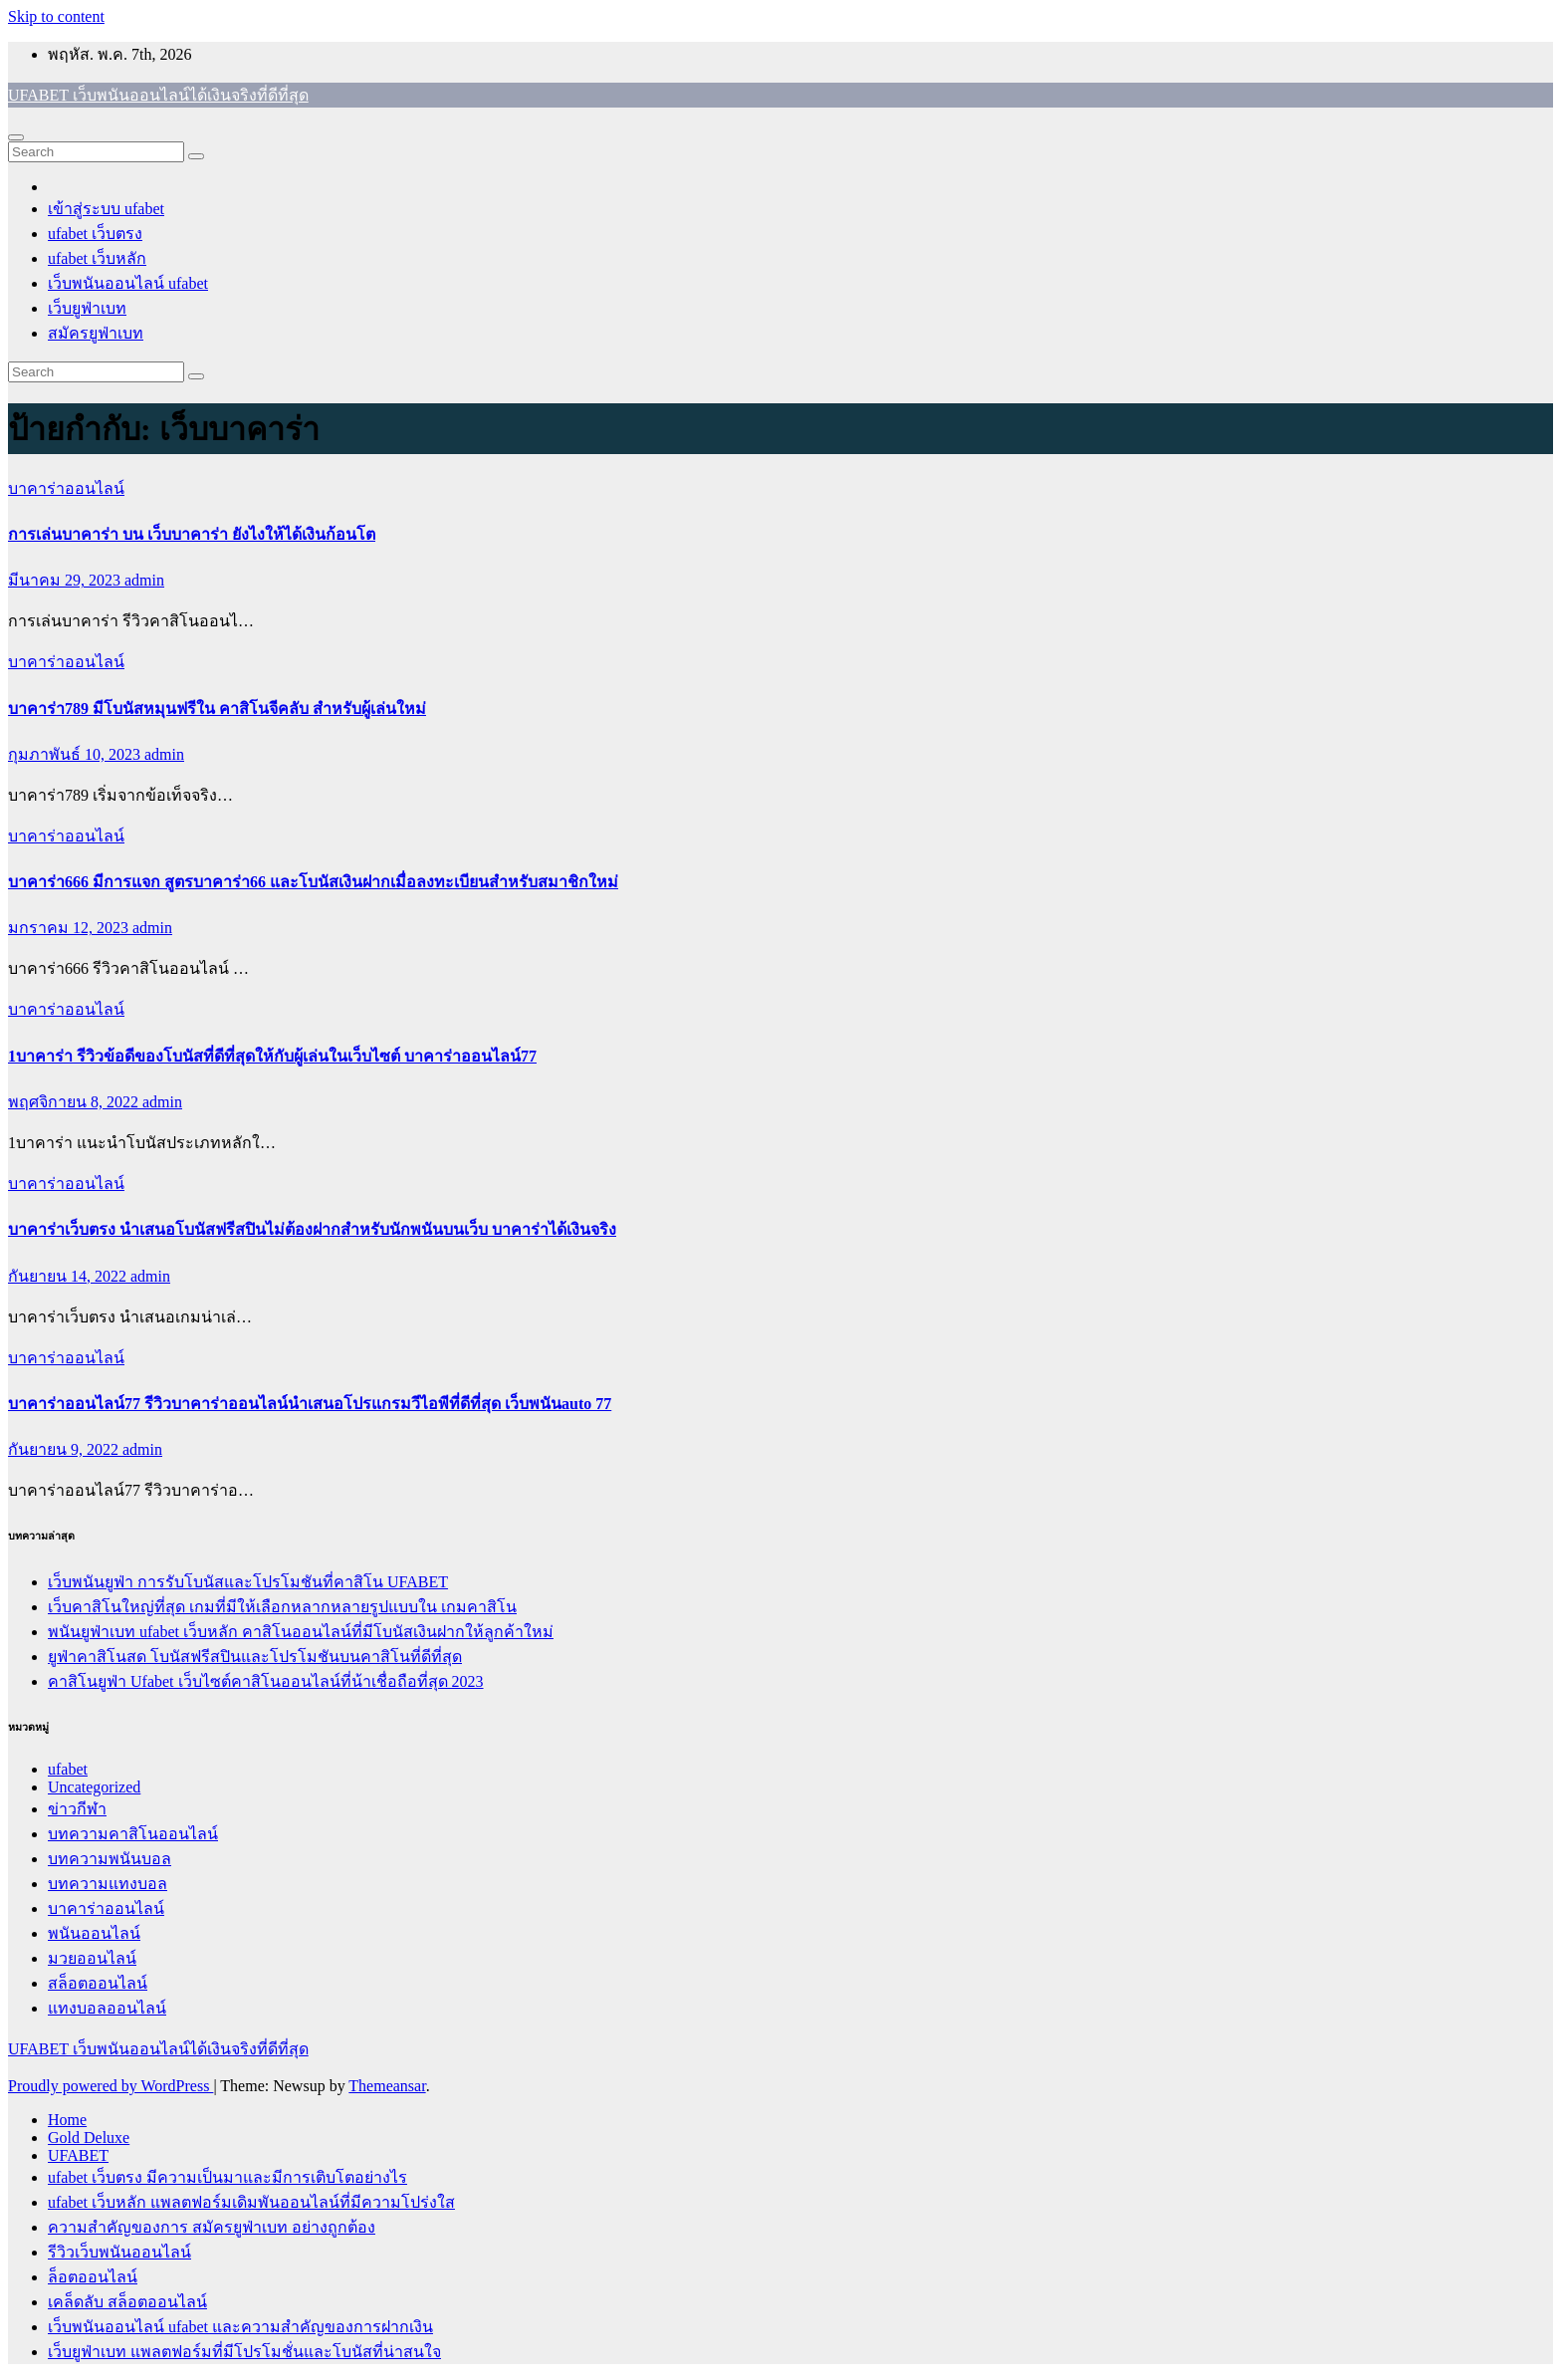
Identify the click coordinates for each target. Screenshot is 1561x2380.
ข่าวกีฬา (77, 1808)
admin (144, 580)
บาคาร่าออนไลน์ (66, 488)
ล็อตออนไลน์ (92, 2276)
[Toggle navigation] (16, 137)
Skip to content (56, 16)
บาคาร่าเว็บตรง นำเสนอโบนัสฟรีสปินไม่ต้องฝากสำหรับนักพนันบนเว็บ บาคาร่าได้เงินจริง (312, 1229)
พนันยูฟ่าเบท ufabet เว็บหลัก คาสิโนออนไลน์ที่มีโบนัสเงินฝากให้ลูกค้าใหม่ (301, 1631)
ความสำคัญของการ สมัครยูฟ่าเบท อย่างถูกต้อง (211, 2227)
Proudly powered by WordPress (110, 2085)
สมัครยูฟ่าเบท (95, 333)
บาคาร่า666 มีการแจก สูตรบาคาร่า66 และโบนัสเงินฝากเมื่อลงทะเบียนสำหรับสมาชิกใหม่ (313, 881)
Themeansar (386, 2085)
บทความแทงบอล (107, 1883)
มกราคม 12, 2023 (70, 927)
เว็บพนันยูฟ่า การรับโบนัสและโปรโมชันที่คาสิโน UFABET (248, 1581)
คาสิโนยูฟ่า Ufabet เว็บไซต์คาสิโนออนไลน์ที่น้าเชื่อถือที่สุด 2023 (266, 1681)
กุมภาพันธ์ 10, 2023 (76, 754)
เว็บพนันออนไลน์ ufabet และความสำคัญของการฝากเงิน (240, 2326)
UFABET (78, 2155)
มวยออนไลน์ (92, 1958)
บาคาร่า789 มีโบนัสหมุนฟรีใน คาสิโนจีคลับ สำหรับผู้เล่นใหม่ (217, 708)
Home (67, 2119)
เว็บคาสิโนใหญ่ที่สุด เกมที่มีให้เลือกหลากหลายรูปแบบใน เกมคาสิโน (282, 1606)
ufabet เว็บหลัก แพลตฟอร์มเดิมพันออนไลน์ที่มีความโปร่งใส (251, 2202)
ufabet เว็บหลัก (97, 258)
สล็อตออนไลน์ (97, 1983)
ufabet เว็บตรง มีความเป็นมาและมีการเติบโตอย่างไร (227, 2177)
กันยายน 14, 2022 (69, 1276)
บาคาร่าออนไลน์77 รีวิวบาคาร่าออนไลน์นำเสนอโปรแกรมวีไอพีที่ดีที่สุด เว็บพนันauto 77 (309, 1403)
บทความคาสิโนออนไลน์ (133, 1833)
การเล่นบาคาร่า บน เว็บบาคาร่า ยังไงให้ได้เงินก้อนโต (191, 534)
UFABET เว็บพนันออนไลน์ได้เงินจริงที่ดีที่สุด (158, 95)
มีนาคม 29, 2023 (66, 580)
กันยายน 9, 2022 (65, 1449)
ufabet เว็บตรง (95, 233)
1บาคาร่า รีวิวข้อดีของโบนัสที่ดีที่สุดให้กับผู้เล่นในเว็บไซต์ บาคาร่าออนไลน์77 (272, 1056)
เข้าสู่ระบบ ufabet (106, 208)
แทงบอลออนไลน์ (107, 2008)
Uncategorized (94, 1787)
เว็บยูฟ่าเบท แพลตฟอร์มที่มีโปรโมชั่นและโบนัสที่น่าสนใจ (244, 2351)
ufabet (68, 1769)
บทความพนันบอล (109, 1858)
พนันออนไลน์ (94, 1933)
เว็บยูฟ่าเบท (87, 308)
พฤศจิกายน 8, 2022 (75, 1101)
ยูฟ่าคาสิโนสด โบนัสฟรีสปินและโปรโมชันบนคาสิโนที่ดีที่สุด (255, 1656)
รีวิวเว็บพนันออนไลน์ (119, 2252)
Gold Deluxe (88, 2137)
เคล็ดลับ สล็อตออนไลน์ (127, 2301)
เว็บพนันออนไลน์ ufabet (128, 283)
